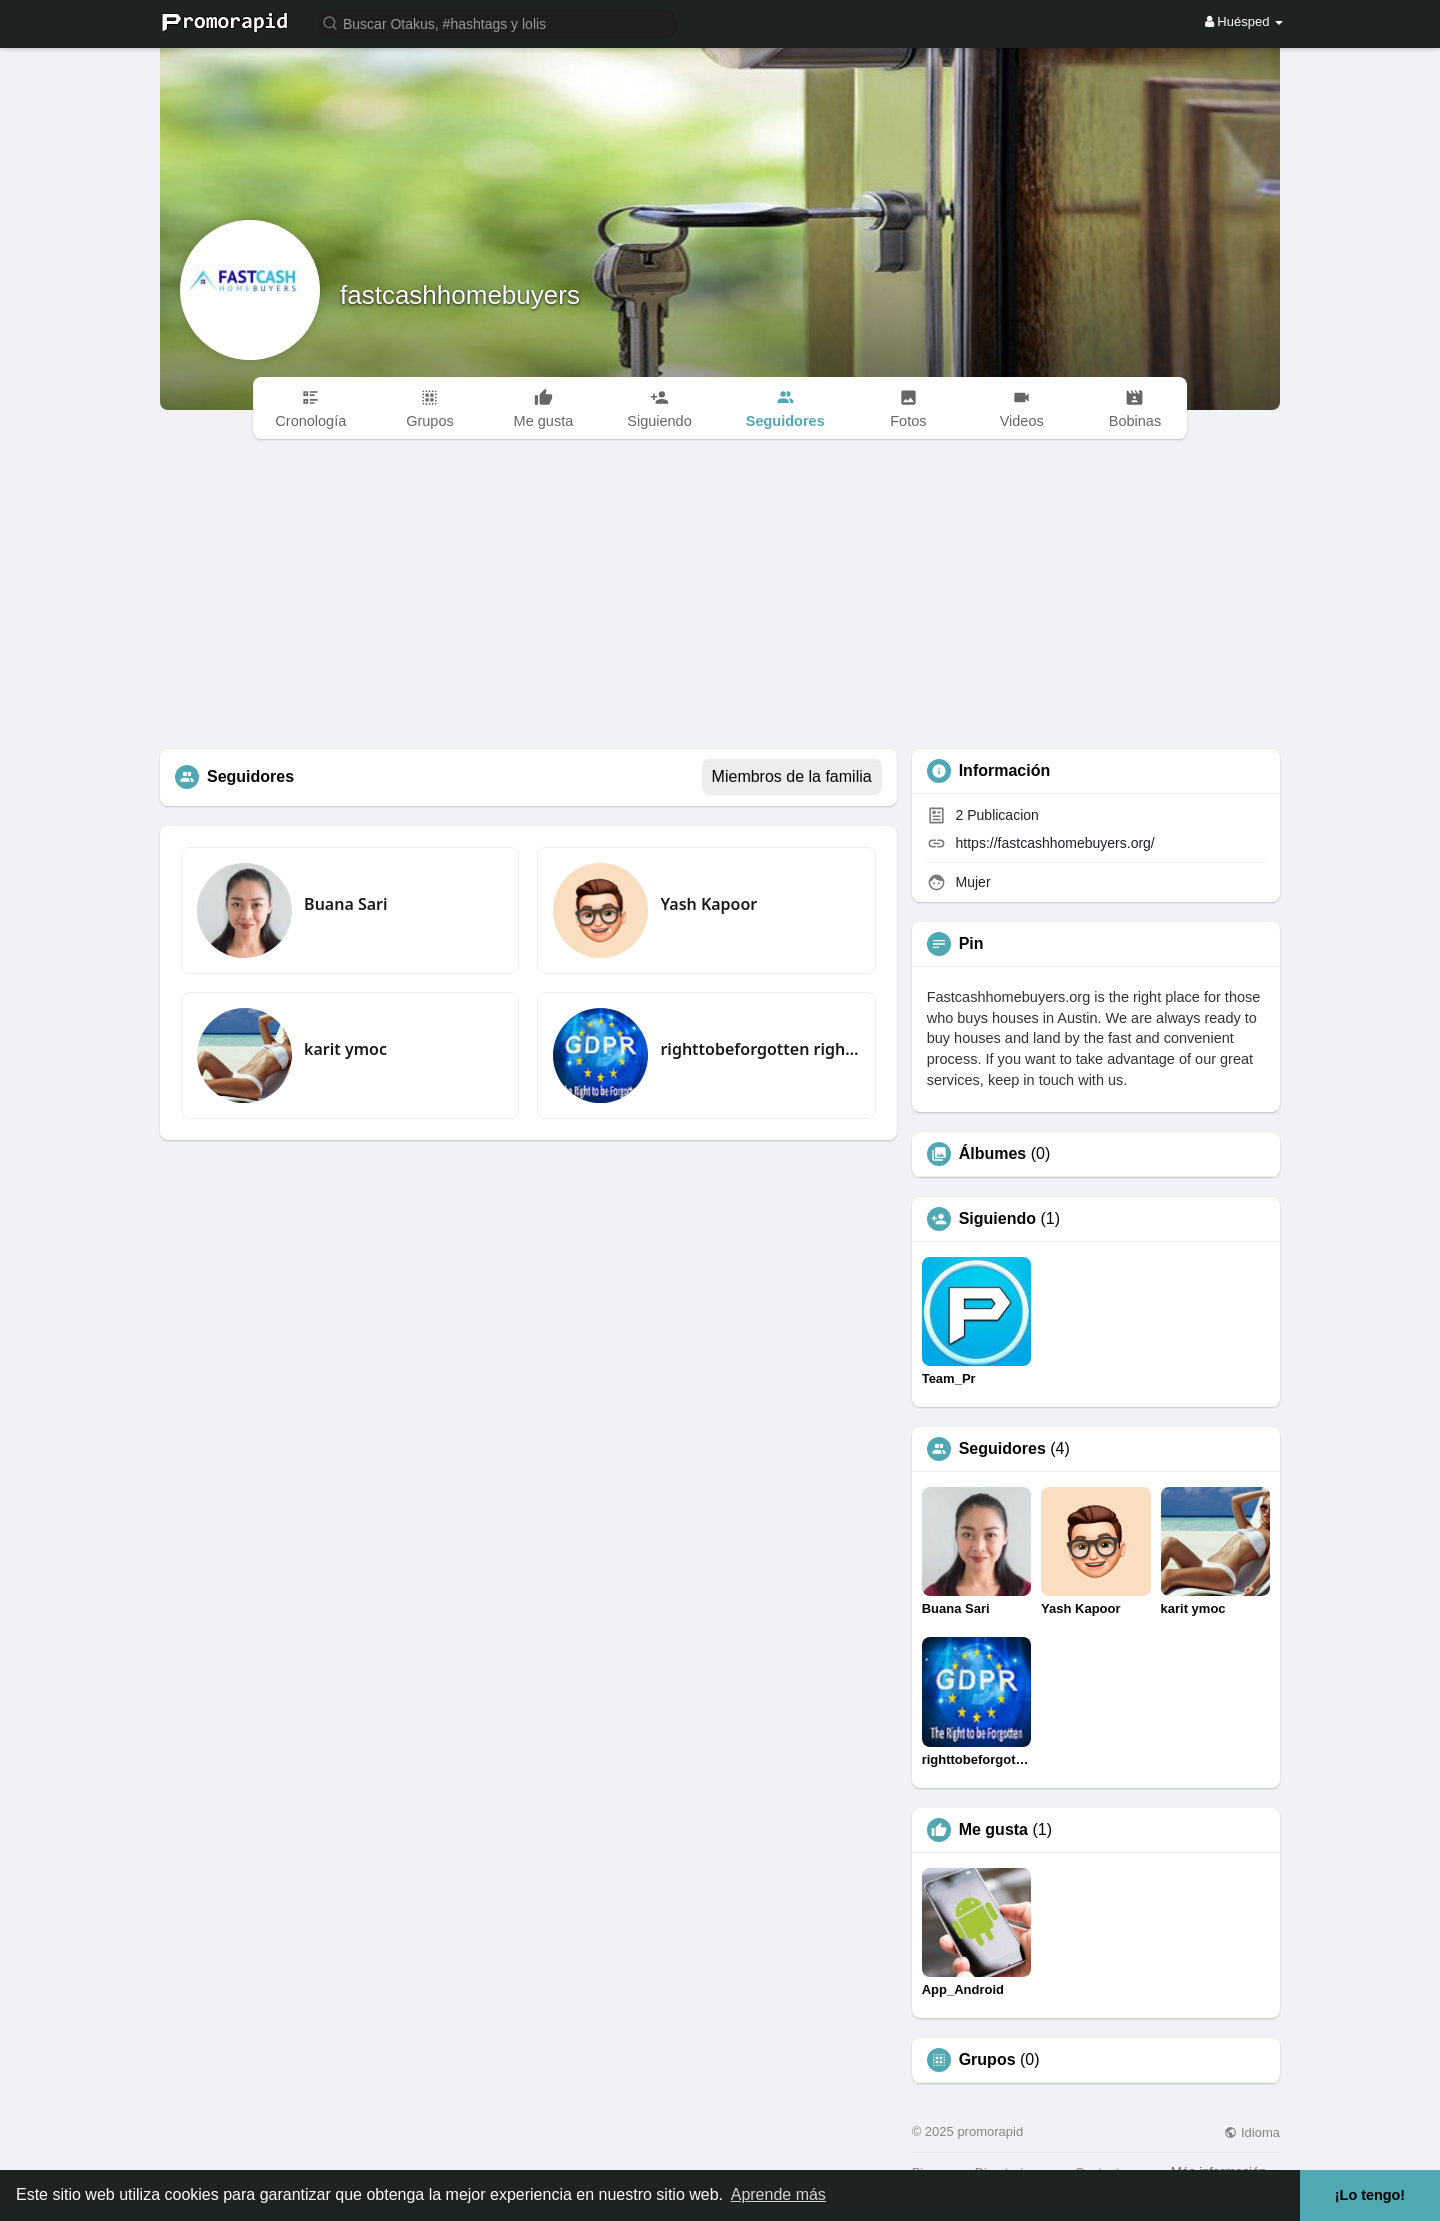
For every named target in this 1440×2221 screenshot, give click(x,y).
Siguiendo (997, 1219)
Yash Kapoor (708, 904)
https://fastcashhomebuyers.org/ (1055, 843)
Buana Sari (345, 904)
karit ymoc (345, 1049)
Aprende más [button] (778, 2194)
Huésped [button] (1244, 21)
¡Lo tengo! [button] (1370, 2195)
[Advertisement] (720, 599)
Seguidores (1002, 1449)
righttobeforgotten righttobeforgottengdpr (759, 1049)
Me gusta (993, 1830)
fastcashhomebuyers (460, 295)
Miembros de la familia (792, 776)
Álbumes (993, 1154)
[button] (497, 22)
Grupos (987, 2060)
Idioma (1252, 2132)
